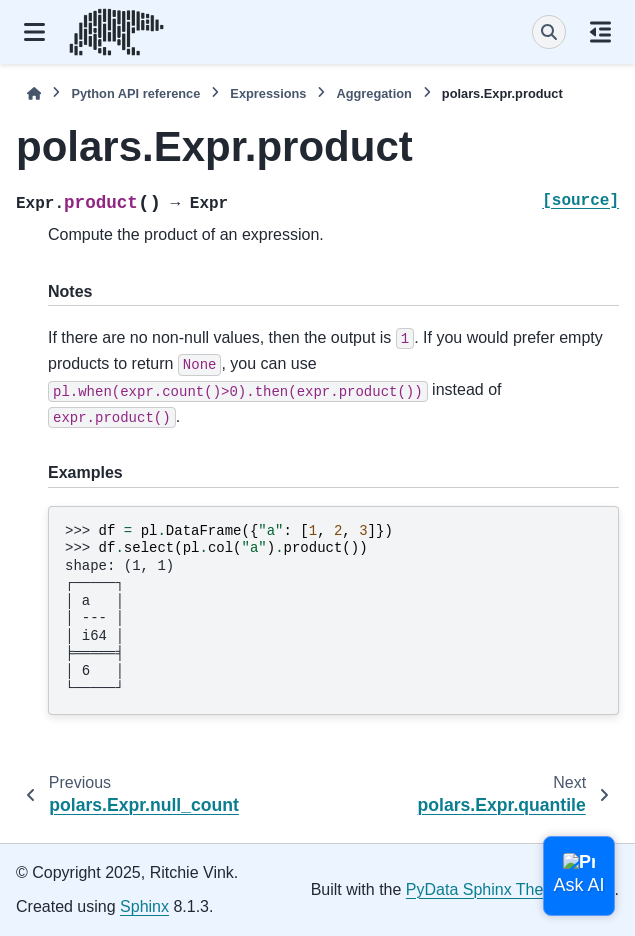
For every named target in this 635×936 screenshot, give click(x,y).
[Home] (34, 93)
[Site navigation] (34, 32)
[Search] (549, 32)
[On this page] (600, 32)
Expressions (268, 93)
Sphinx (144, 906)
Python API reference (135, 93)
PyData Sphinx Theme (486, 889)
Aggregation (373, 93)
